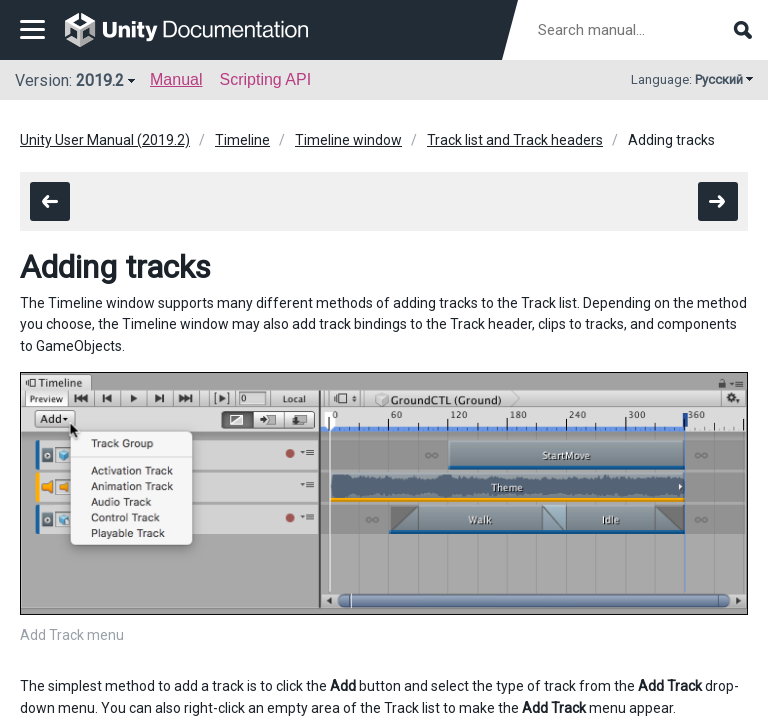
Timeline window (348, 140)
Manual (176, 79)
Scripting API (265, 79)
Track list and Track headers (515, 140)
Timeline (242, 140)
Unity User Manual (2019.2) (105, 140)
